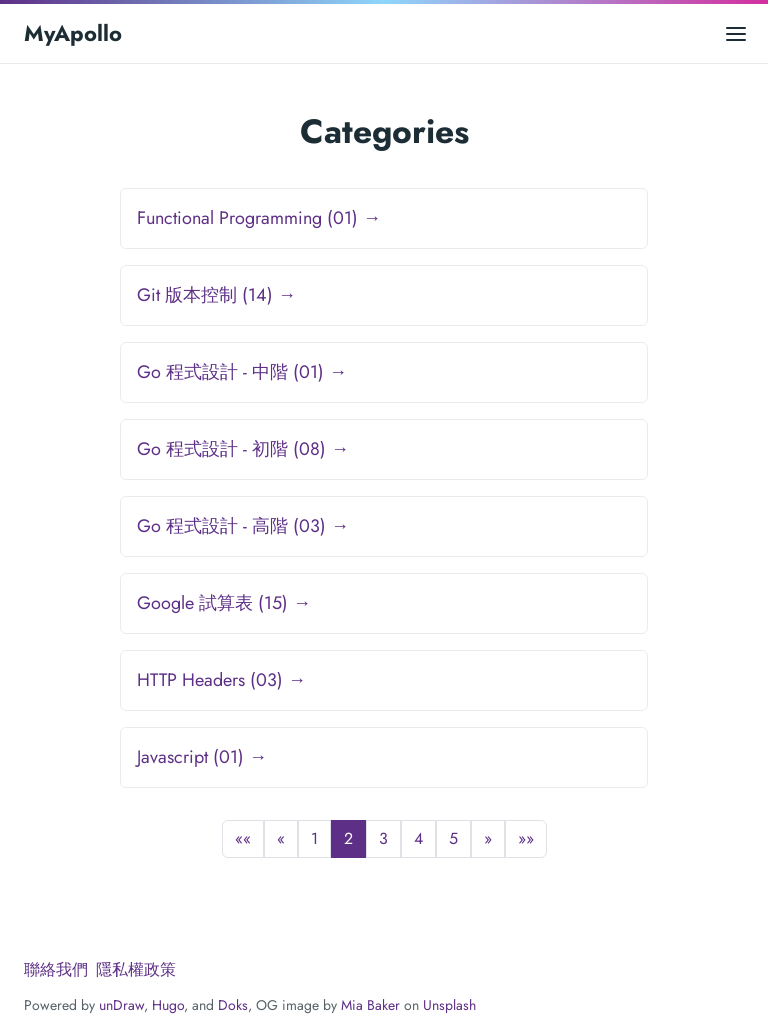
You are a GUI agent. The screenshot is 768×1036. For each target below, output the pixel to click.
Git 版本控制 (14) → (216, 295)
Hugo (168, 1005)
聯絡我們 (56, 969)
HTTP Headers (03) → (221, 680)
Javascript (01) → (202, 757)
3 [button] (383, 838)
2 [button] (348, 838)
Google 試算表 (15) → (224, 603)
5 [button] (453, 838)
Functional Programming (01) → (259, 218)
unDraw (121, 1005)
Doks (233, 1005)
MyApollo (73, 33)
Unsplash (449, 1005)
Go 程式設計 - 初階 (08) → (243, 449)
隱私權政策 (136, 969)
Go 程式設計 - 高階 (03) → (243, 526)
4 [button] (418, 838)
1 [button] (314, 838)
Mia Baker (370, 1005)
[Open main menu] (736, 33)
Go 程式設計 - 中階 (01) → (242, 372)
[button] (243, 839)
